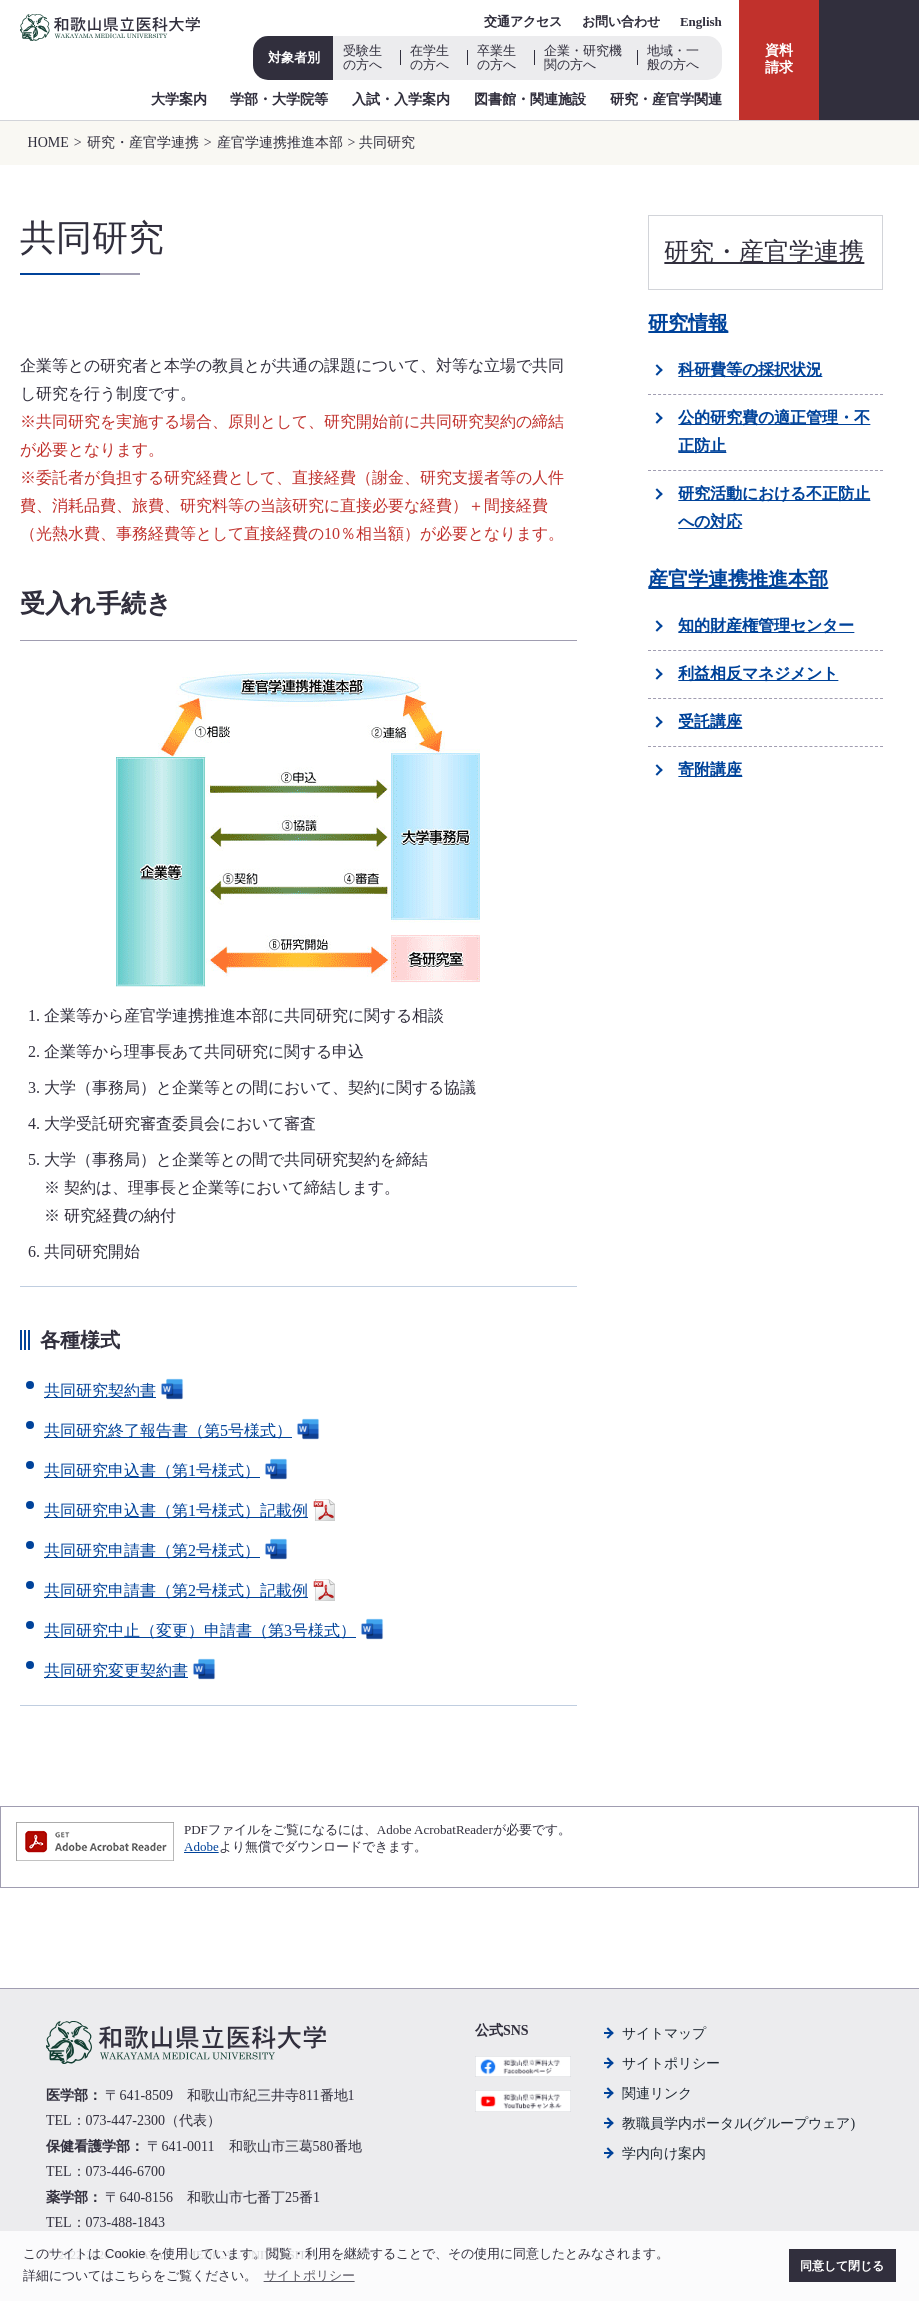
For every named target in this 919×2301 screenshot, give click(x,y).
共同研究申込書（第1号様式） (168, 1470)
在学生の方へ (429, 57)
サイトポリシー (671, 2063)
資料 (779, 60)
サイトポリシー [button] (309, 2275)
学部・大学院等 (279, 99)
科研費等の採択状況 (750, 369)
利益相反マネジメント (758, 673)
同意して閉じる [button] (842, 2265)
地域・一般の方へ (673, 57)
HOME (48, 143)
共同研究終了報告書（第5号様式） (184, 1430)
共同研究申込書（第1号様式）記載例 (192, 1510)
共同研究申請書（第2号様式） (168, 1550)
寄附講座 (710, 769)
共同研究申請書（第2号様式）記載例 (192, 1590)
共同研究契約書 (116, 1390)
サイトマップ (664, 2033)
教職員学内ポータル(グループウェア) (738, 2123)
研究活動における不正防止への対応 (774, 507)
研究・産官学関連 (666, 99)
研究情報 (688, 323)
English (701, 21)
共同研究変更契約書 (132, 1670)
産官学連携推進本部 (280, 143)
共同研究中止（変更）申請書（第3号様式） (216, 1630)
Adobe (201, 1846)
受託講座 (710, 721)
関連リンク (657, 2093)
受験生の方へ (362, 57)
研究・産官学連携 (143, 143)
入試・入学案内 (401, 99)
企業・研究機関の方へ (583, 57)
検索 (869, 60)
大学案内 (179, 99)
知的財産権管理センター (766, 625)
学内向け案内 (664, 2153)
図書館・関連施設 (530, 99)
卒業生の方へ (496, 57)
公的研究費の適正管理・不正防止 (774, 431)
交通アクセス (523, 21)
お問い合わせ (621, 21)
